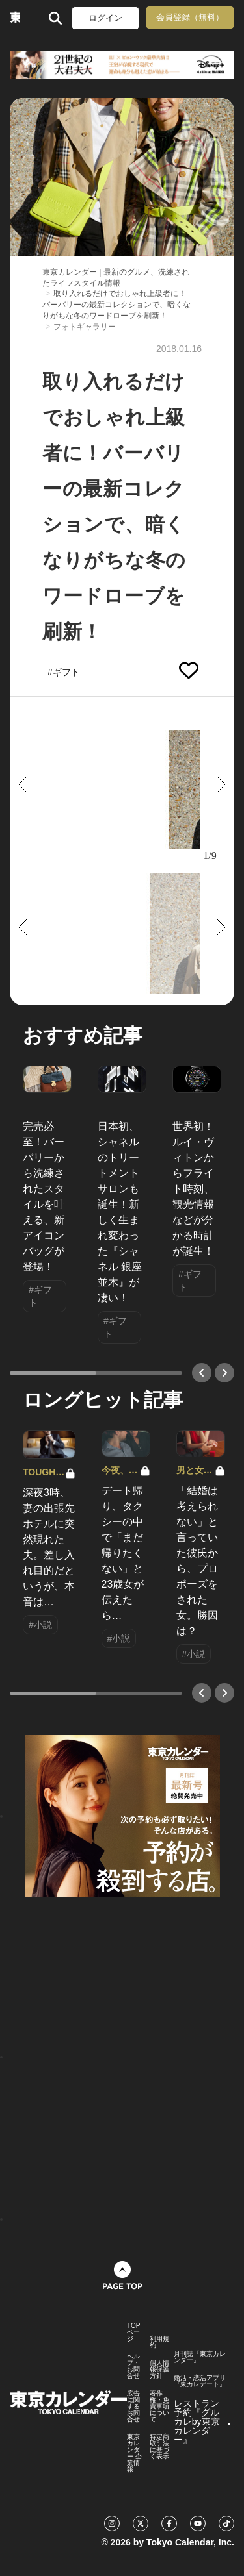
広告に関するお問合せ (133, 2406)
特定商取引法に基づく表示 (159, 2447)
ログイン (105, 18)
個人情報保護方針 (159, 2369)
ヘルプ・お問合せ (133, 2366)
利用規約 (159, 2342)
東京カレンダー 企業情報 (134, 2453)
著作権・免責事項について (159, 2406)
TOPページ (133, 2332)
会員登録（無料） (190, 17)
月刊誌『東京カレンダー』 (200, 2357)
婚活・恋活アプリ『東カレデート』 (200, 2381)
